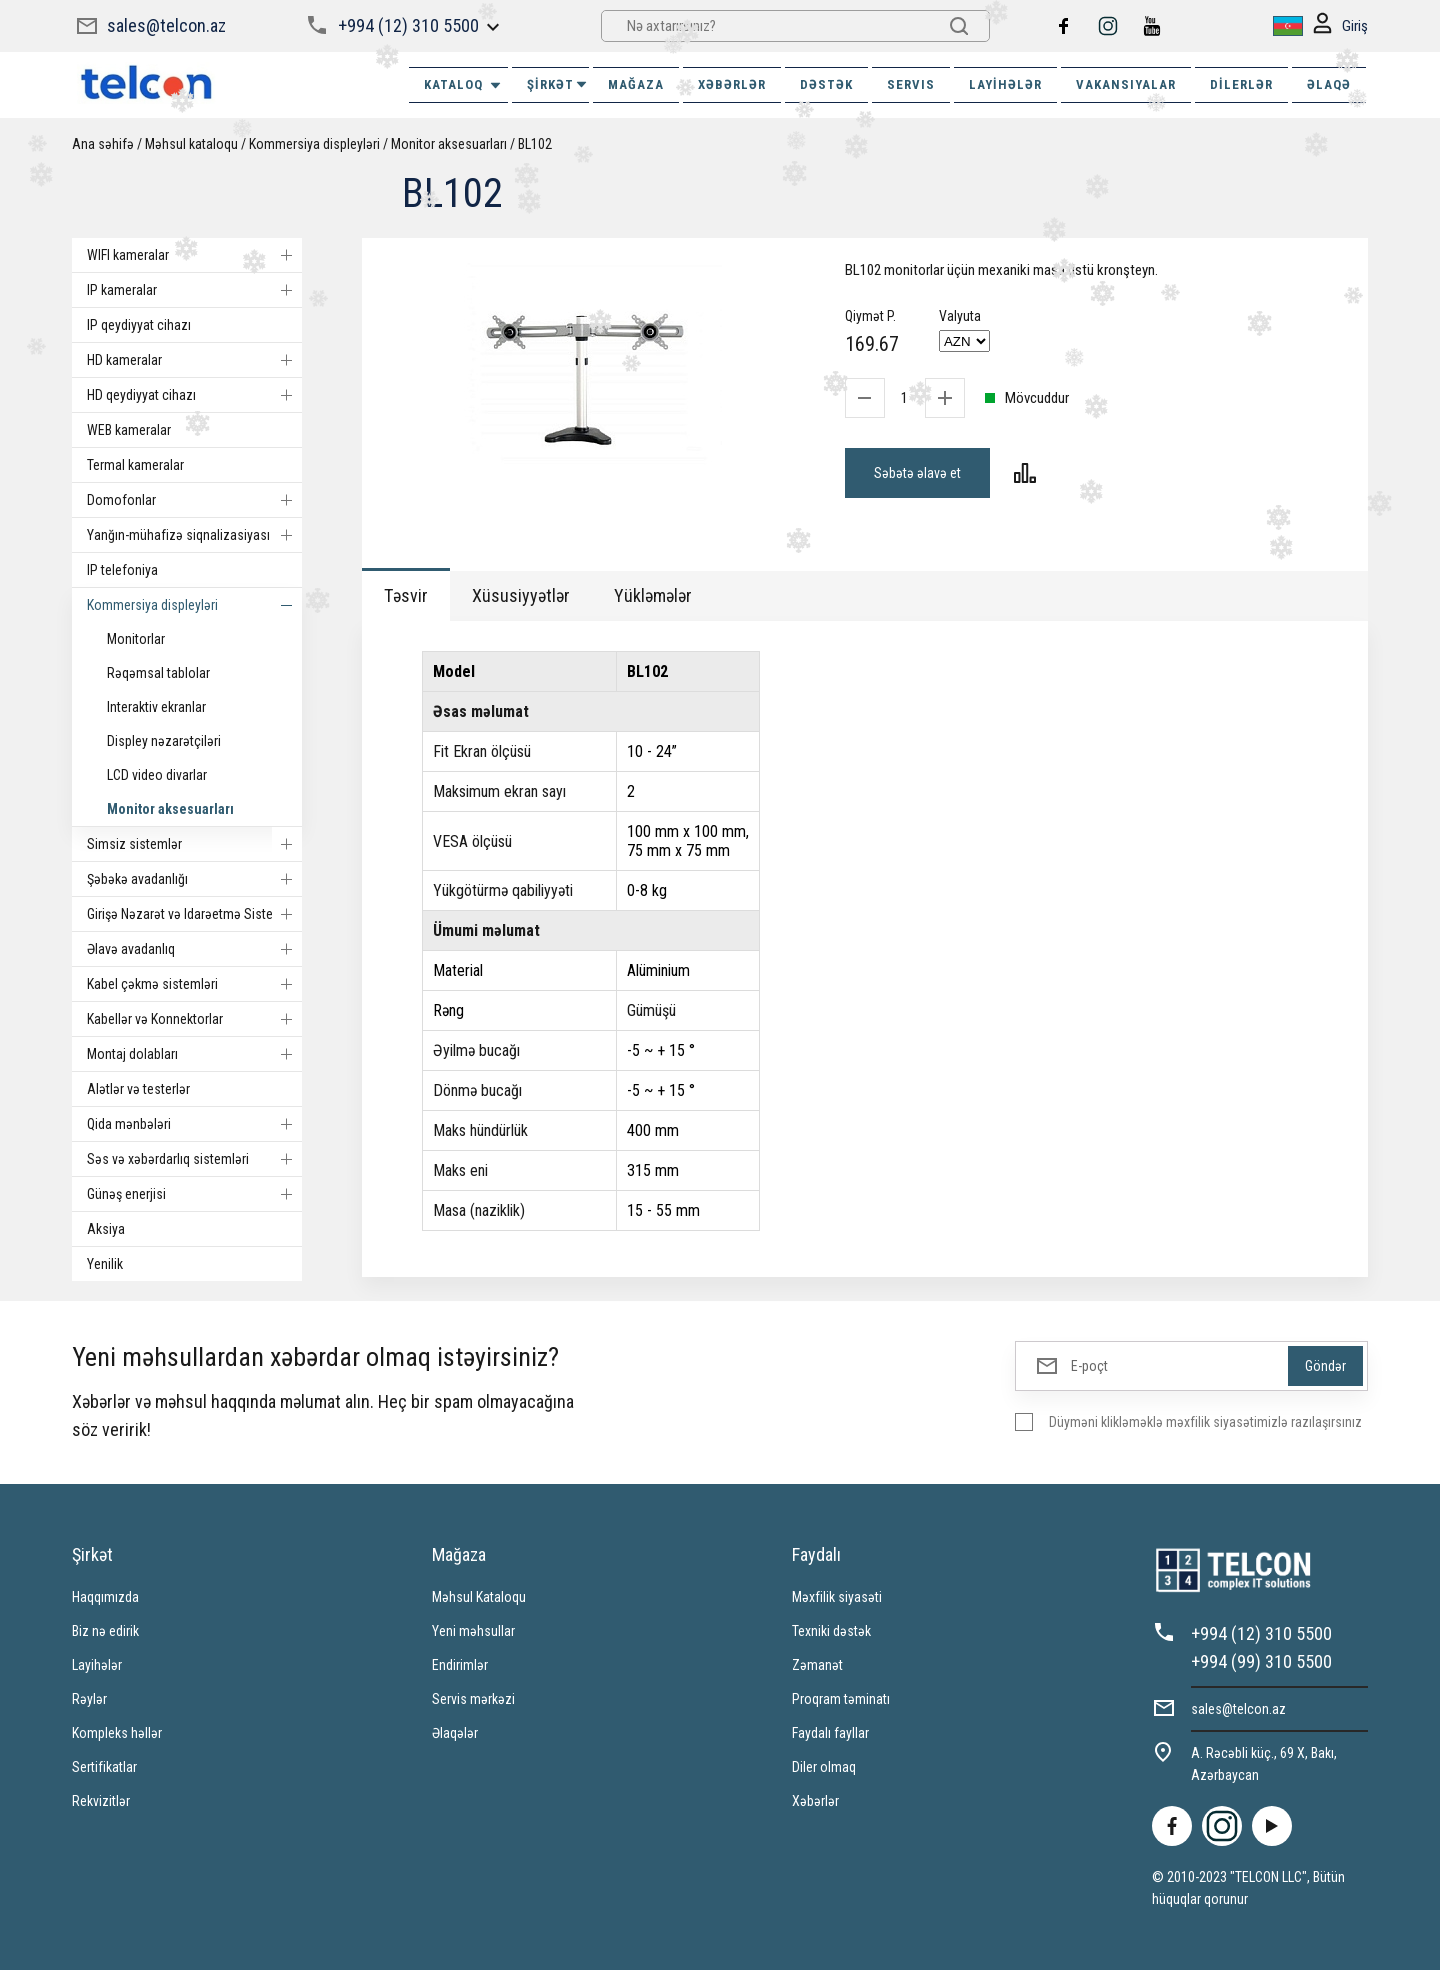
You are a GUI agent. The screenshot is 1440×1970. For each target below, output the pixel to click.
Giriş (1340, 26)
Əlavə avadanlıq (194, 949)
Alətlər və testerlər (138, 1089)
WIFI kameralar (194, 255)
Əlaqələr (455, 1733)
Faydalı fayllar (830, 1733)
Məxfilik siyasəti (837, 1597)
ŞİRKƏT (558, 84)
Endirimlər (460, 1665)
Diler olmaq (824, 1767)
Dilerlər (1241, 84)
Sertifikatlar (104, 1767)
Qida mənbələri (194, 1124)
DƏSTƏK (826, 84)
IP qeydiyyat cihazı (139, 325)
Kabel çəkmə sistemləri (194, 984)
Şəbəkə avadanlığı (194, 879)
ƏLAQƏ (1329, 84)
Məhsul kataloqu (191, 144)
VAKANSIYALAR (1126, 84)
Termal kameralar (135, 465)
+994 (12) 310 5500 (408, 25)
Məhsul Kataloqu (479, 1597)
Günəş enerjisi (194, 1194)
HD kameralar (194, 360)
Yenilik (105, 1264)
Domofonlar (194, 500)
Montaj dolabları (194, 1054)
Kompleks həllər (117, 1733)
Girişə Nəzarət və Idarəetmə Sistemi (194, 914)
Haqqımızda (105, 1597)
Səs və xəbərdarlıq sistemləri (194, 1159)
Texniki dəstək (831, 1631)
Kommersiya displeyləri (314, 144)
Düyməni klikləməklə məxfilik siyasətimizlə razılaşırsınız (1205, 1422)
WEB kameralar (129, 430)
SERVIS (911, 84)
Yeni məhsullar (473, 1631)
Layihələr (1005, 84)
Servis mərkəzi (473, 1699)
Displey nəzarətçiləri (164, 741)
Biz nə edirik (105, 1631)
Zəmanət (817, 1665)
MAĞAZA (636, 84)
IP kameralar (194, 290)
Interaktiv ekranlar (156, 707)
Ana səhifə (103, 144)
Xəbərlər (815, 1801)
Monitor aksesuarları (449, 144)
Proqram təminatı (841, 1699)
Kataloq (463, 85)
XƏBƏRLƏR (732, 84)
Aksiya (106, 1229)
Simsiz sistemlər (194, 844)
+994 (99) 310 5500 (1261, 1661)
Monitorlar (136, 639)
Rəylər (89, 1699)
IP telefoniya (122, 570)
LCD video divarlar (157, 775)
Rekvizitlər (101, 1801)
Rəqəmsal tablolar (158, 673)
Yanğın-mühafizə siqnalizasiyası (194, 535)
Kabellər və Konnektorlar (194, 1019)
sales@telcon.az (166, 25)
